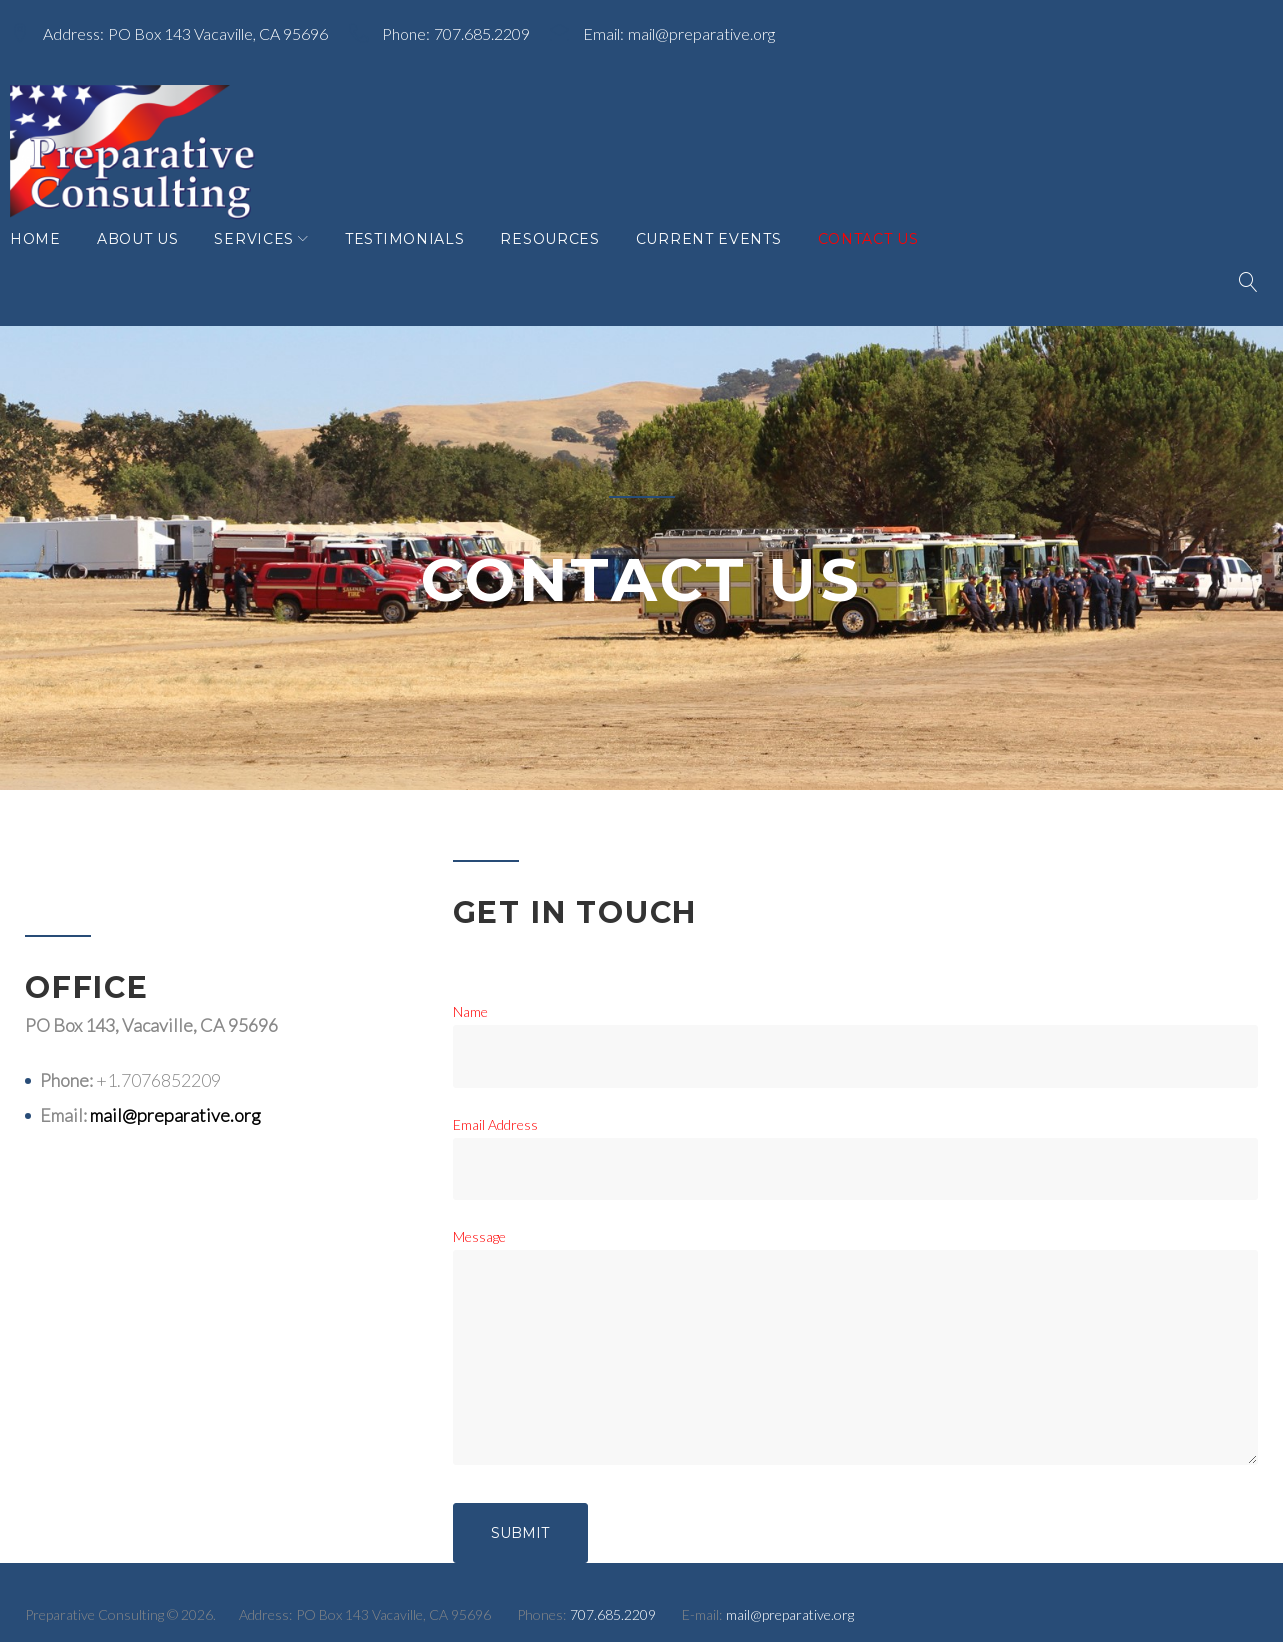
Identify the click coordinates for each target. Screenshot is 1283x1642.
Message (479, 1216)
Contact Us (883, 259)
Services (269, 259)
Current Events (724, 259)
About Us (153, 259)
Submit (520, 1513)
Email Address (495, 1104)
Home (50, 259)
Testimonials (419, 259)
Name (470, 991)
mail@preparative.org (716, 28)
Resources (564, 259)
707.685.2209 (497, 28)
